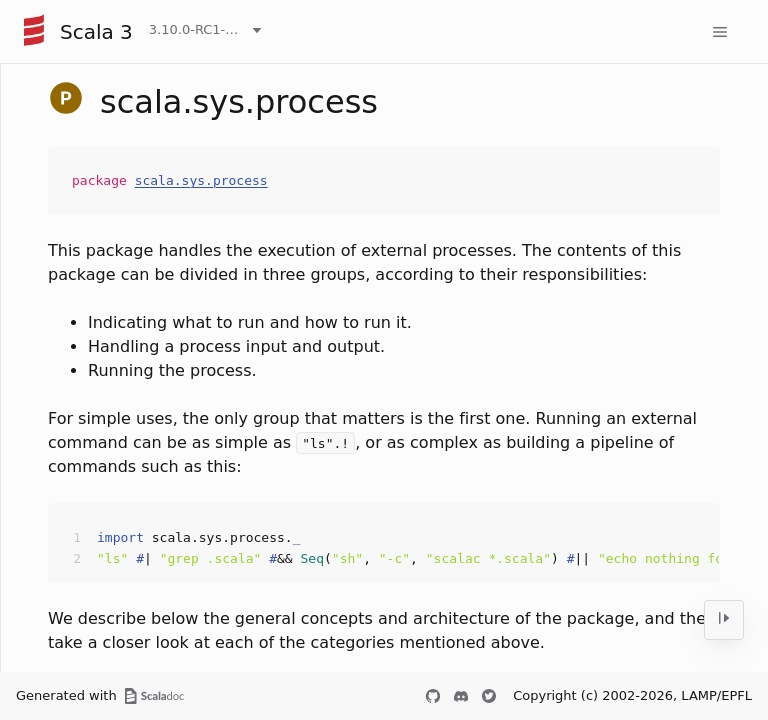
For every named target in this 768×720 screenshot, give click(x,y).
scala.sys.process (201, 180)
